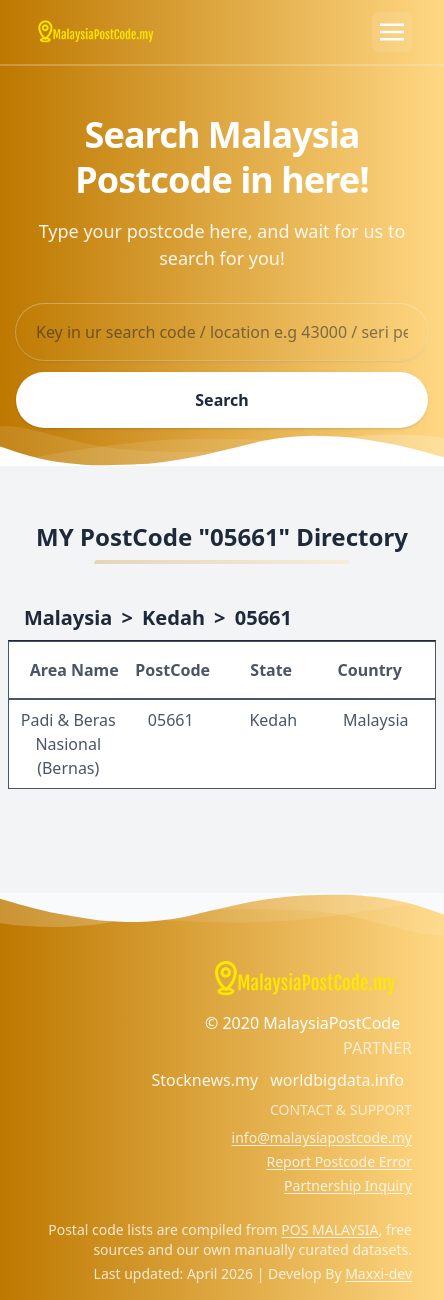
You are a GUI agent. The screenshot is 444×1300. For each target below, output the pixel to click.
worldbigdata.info (337, 1080)
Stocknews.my (204, 1080)
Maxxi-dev (378, 1273)
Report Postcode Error (339, 1161)
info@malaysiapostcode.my (322, 1137)
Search (221, 400)
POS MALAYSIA (329, 1229)
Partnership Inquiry (348, 1185)
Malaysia (68, 617)
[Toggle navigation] (392, 32)
